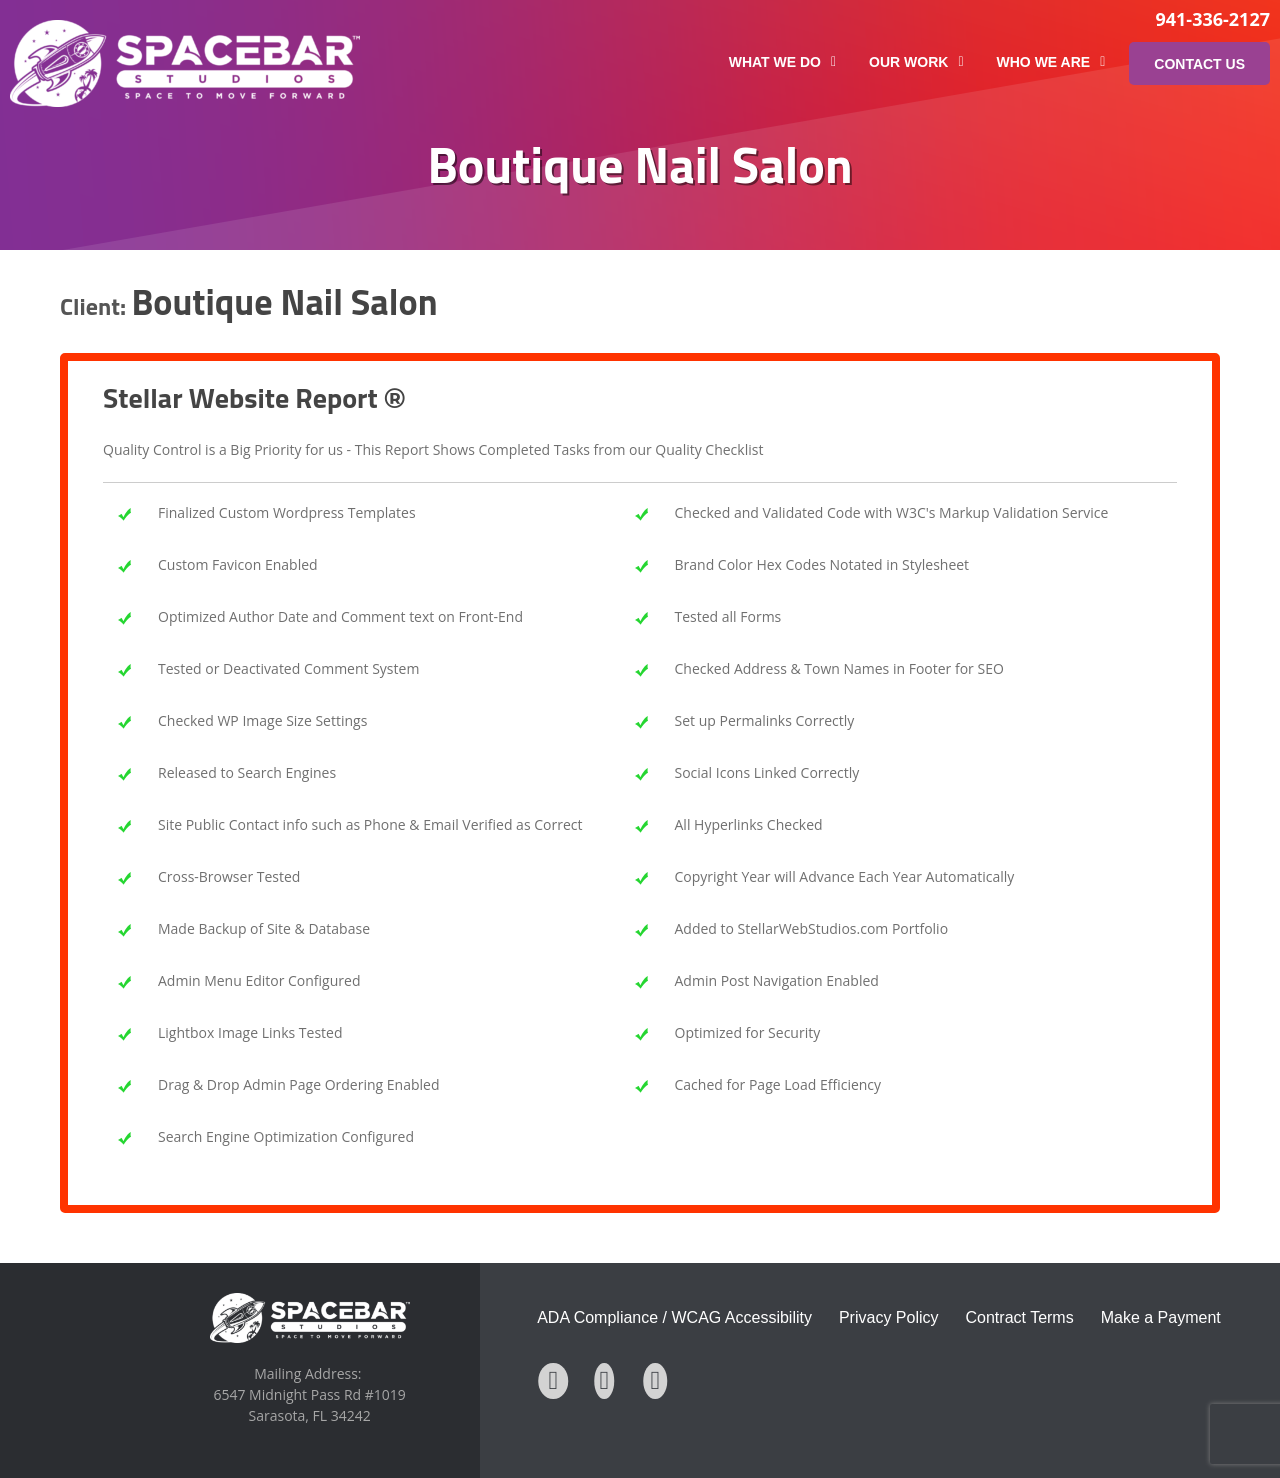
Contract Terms (1020, 1317)
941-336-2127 (1212, 19)
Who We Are (1051, 62)
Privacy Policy (889, 1317)
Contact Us (1199, 64)
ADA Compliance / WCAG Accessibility (674, 1317)
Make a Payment (1161, 1317)
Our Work (916, 62)
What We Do (782, 62)
